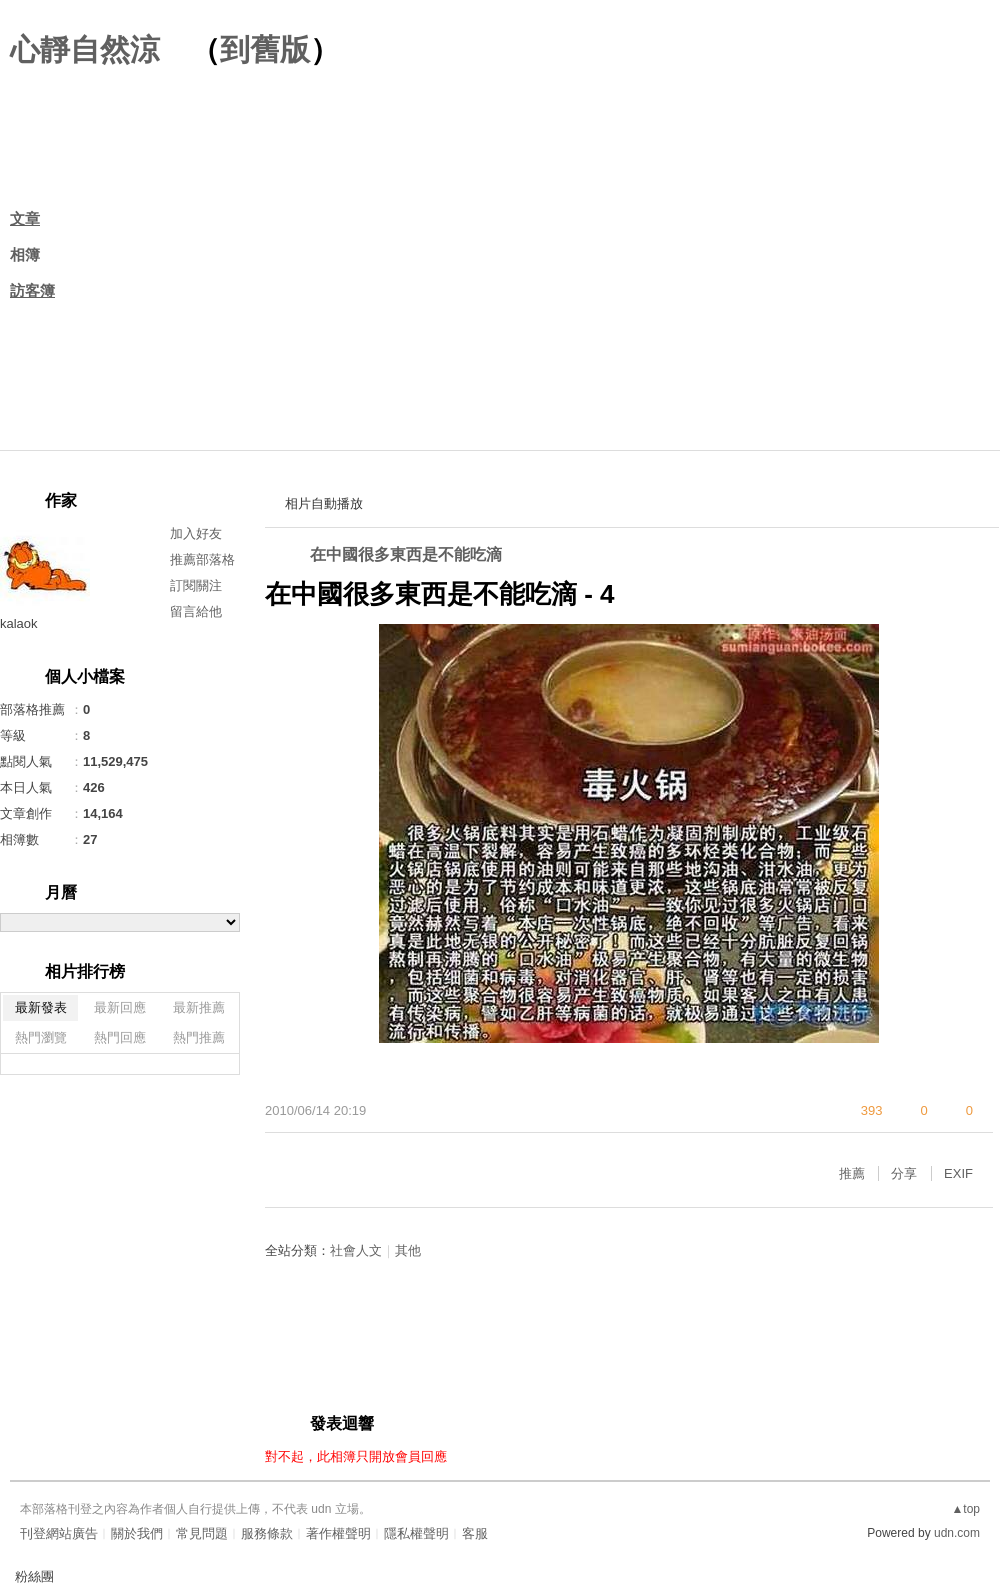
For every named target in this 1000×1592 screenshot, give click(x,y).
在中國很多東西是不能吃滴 (406, 554)
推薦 (852, 1173)
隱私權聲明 (416, 1533)
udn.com (957, 1533)
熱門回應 (120, 1037)
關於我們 (137, 1533)
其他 (408, 1250)
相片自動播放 (324, 503)
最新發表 (41, 1007)
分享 (904, 1173)
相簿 (25, 254)
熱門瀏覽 (41, 1037)
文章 (25, 218)
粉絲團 (34, 1576)
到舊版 (265, 49)
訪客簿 (32, 290)
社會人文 (356, 1250)
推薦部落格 (202, 559)
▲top (965, 1509)
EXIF (958, 1173)
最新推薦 (199, 1007)
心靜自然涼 (85, 49)
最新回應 (120, 1007)
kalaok (19, 623)
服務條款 (267, 1533)
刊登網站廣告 (59, 1533)
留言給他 (196, 611)
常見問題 (202, 1533)
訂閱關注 (196, 585)
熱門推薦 (199, 1037)
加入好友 (196, 533)
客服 (475, 1533)
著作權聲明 (338, 1533)
